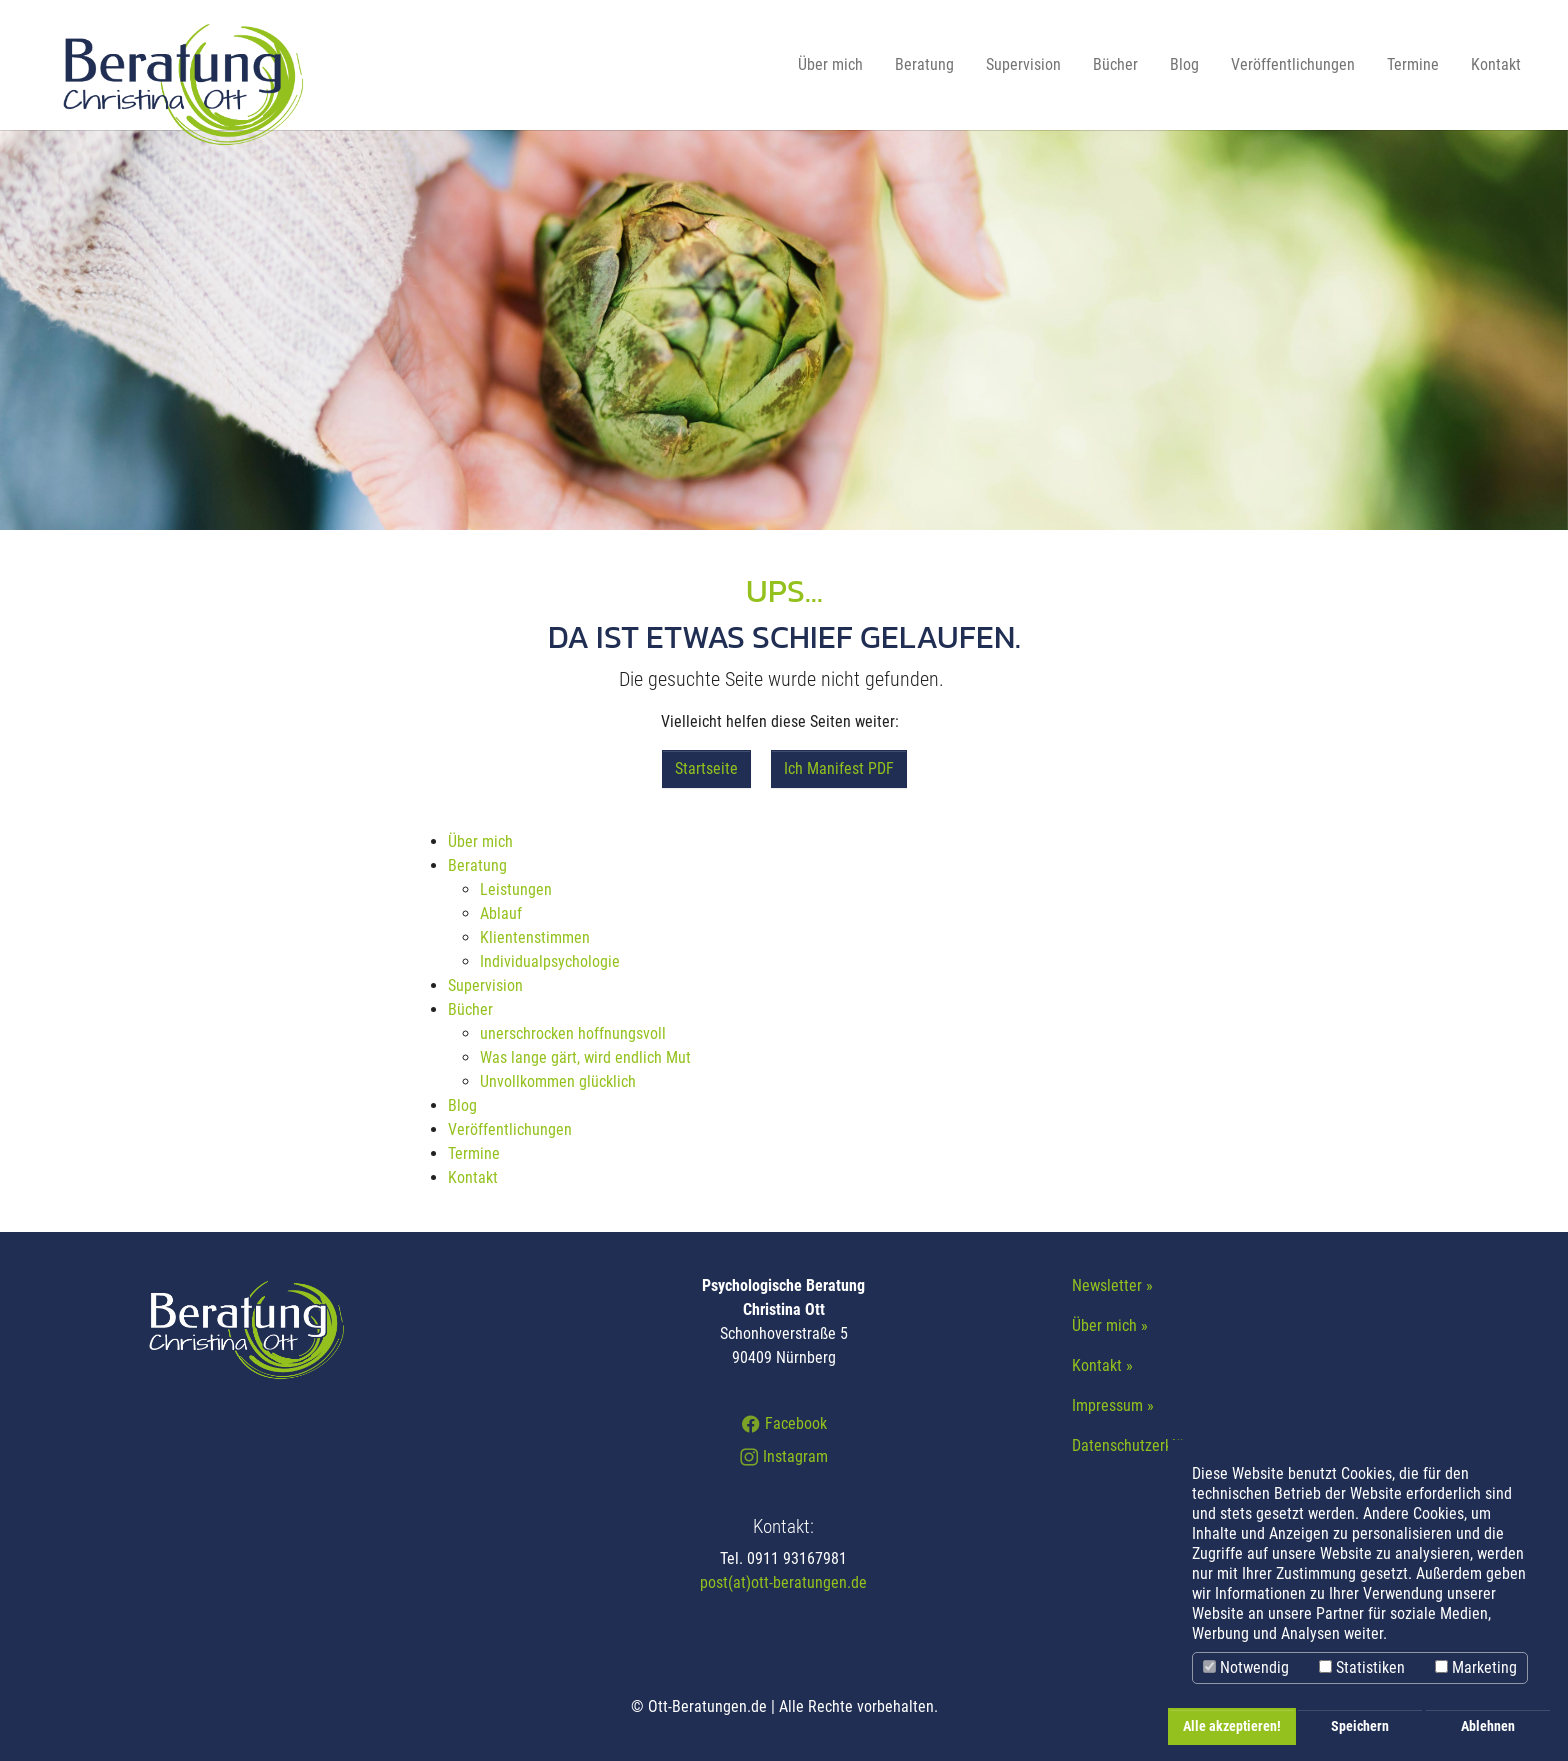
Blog (462, 1105)
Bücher (470, 1009)
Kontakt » (1102, 1365)
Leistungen (516, 889)
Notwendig (1246, 1667)
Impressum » (1113, 1405)
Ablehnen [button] (1488, 1726)
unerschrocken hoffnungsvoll (573, 1033)
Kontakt (473, 1177)
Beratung (477, 865)
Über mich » (1110, 1325)
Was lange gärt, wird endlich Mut (585, 1057)
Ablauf (501, 913)
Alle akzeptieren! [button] (1232, 1726)
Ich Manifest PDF (839, 768)
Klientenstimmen (535, 937)
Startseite (706, 768)
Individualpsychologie (550, 961)
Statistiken (1362, 1667)
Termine (474, 1153)
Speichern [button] (1360, 1726)
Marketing (1476, 1667)
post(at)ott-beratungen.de (783, 1582)
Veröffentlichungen (510, 1129)
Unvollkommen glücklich (558, 1081)
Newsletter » (1112, 1285)
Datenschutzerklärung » (1148, 1445)
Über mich (480, 841)
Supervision (485, 985)
